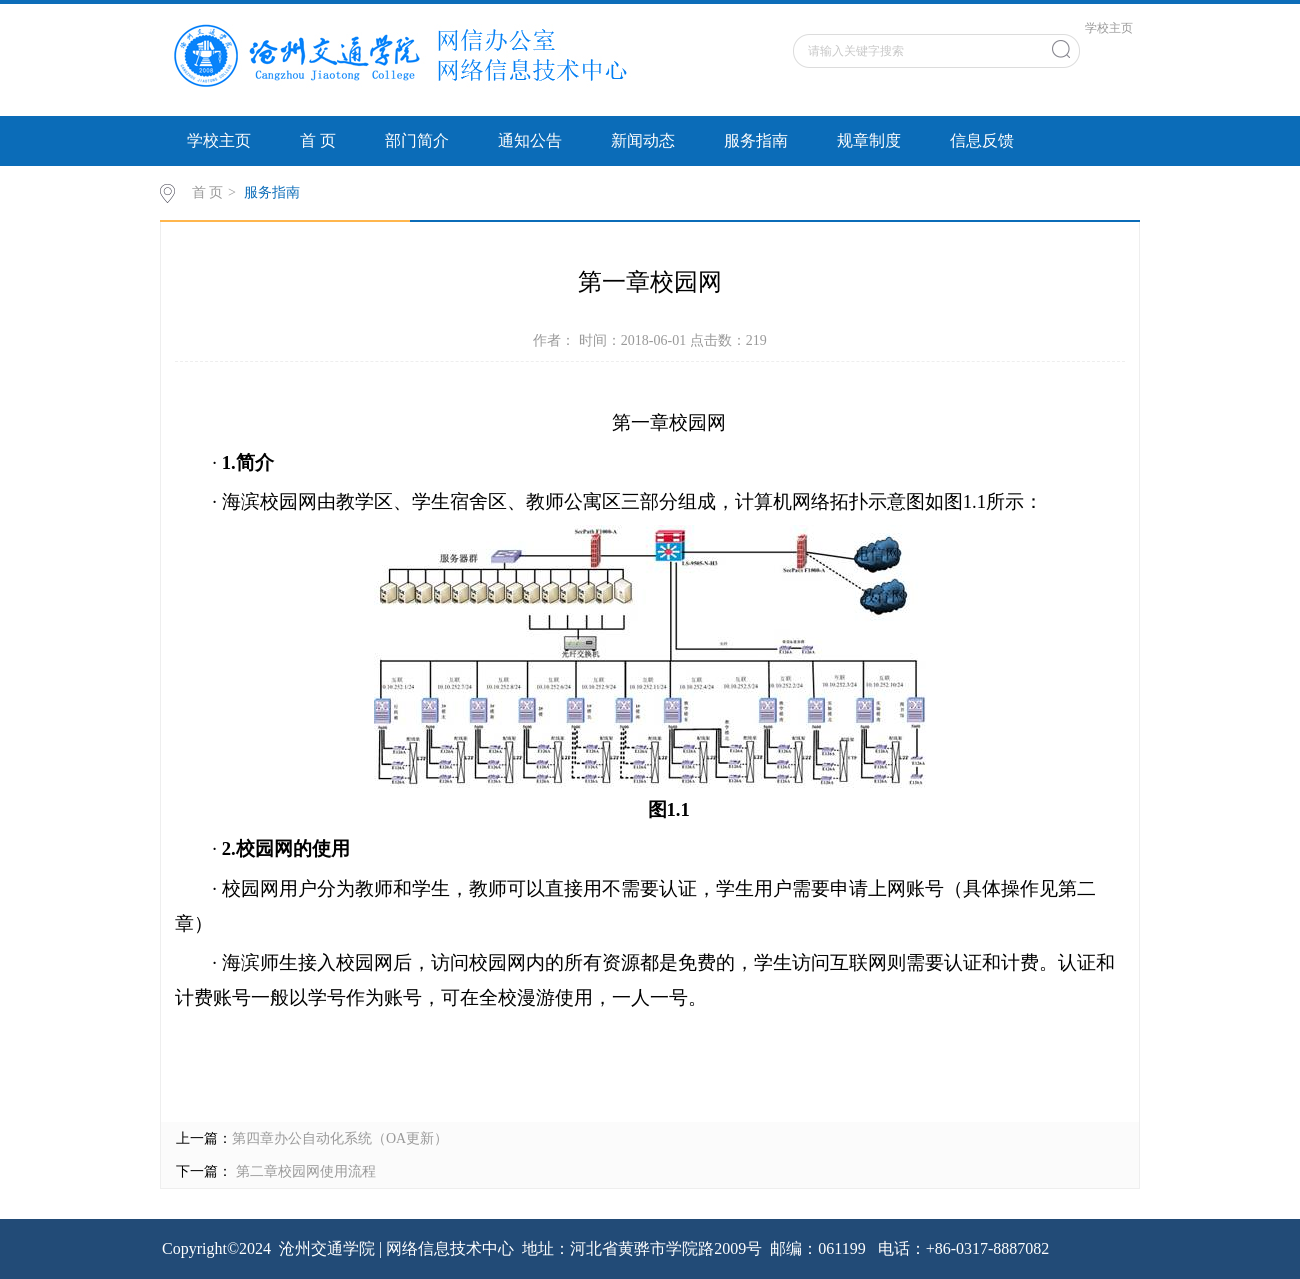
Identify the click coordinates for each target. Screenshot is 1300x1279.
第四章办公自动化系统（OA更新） (340, 1138)
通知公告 (530, 140)
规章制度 (869, 140)
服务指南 (756, 140)
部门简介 (417, 140)
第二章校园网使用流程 (304, 1171)
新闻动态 (643, 140)
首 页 (318, 140)
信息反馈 (982, 140)
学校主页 (1109, 28)
